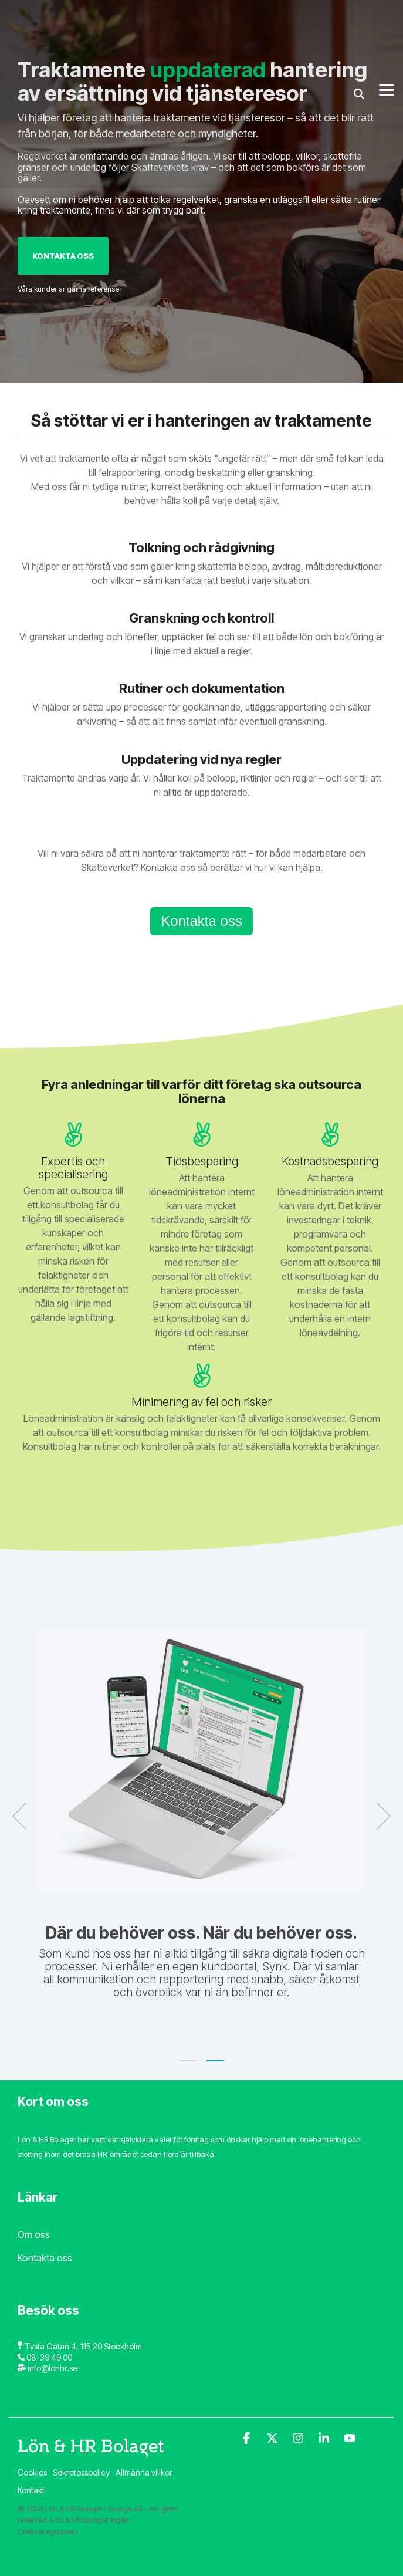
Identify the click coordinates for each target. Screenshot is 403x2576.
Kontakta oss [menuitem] (45, 2258)
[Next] (379, 1816)
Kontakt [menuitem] (31, 2490)
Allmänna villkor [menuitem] (144, 2472)
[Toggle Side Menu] (386, 17)
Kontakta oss (63, 256)
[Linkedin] (325, 2439)
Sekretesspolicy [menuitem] (81, 2472)
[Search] (359, 22)
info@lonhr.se (52, 2368)
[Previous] (23, 1816)
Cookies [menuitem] (32, 2472)
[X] (273, 2439)
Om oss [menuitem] (34, 2234)
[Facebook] (248, 2439)
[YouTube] (349, 2439)
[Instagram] (299, 2439)
